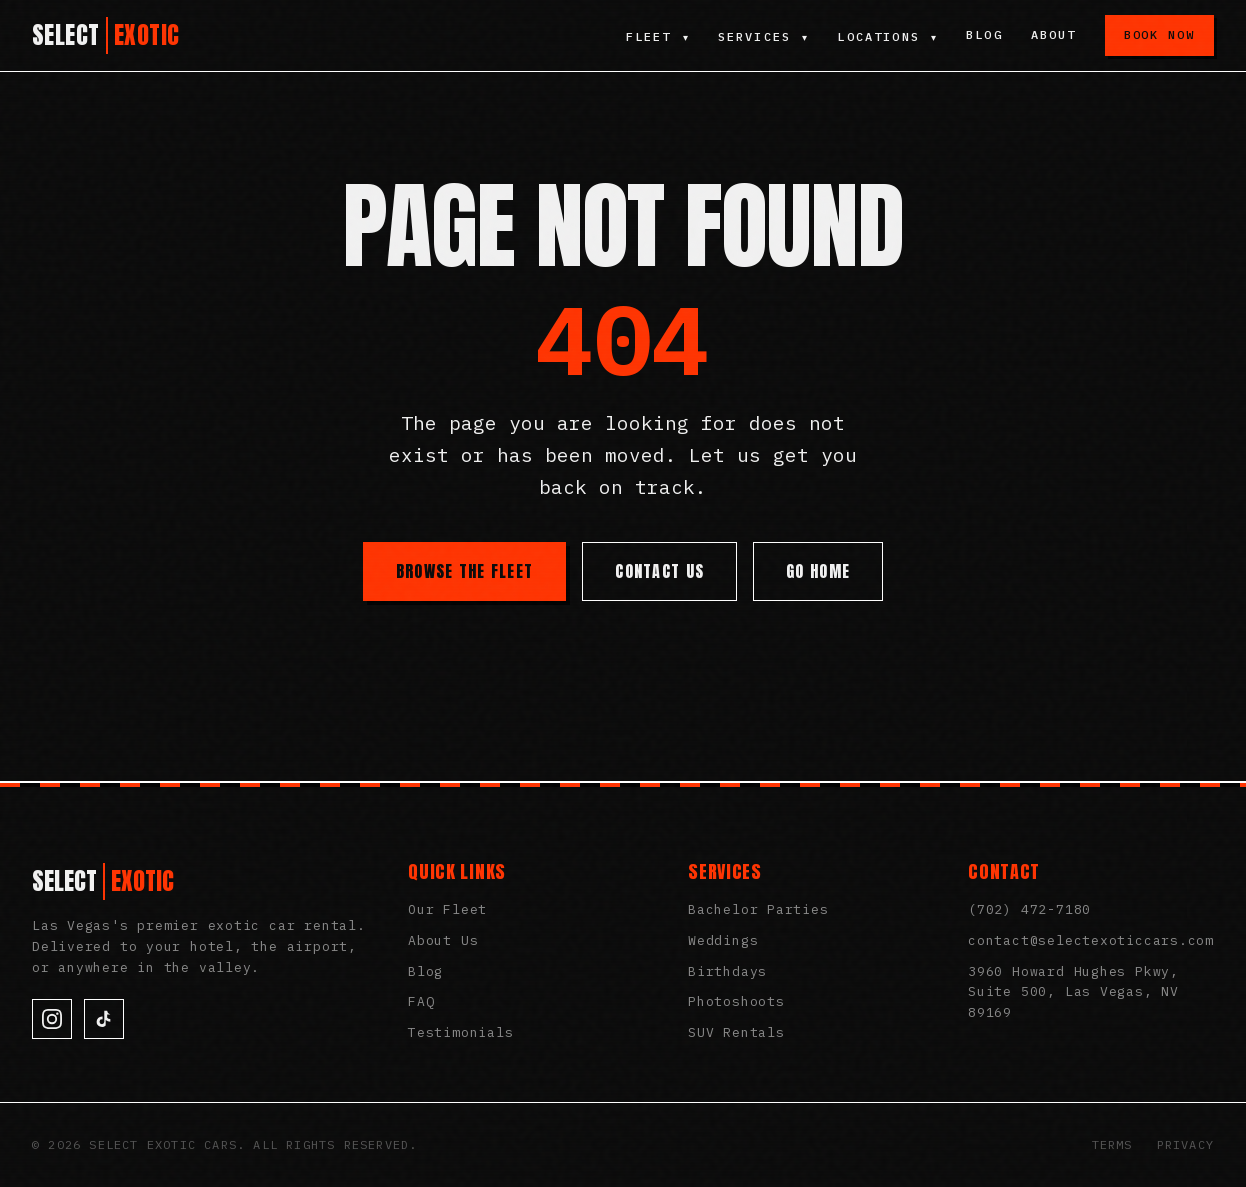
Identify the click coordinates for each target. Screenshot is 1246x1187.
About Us (443, 940)
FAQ (421, 1001)
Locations (888, 36)
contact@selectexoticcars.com (1091, 940)
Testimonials (460, 1032)
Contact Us (659, 571)
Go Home (818, 571)
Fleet (655, 36)
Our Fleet (447, 909)
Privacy (1185, 1144)
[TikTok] (104, 1019)
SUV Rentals (736, 1032)
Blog (984, 34)
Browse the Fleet (464, 571)
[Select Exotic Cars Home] (106, 35)
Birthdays (727, 971)
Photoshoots (736, 1001)
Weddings (723, 940)
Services (762, 36)
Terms (1112, 1144)
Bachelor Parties (758, 909)
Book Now (1159, 34)
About (1054, 34)
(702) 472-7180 (1029, 909)
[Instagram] (52, 1019)
